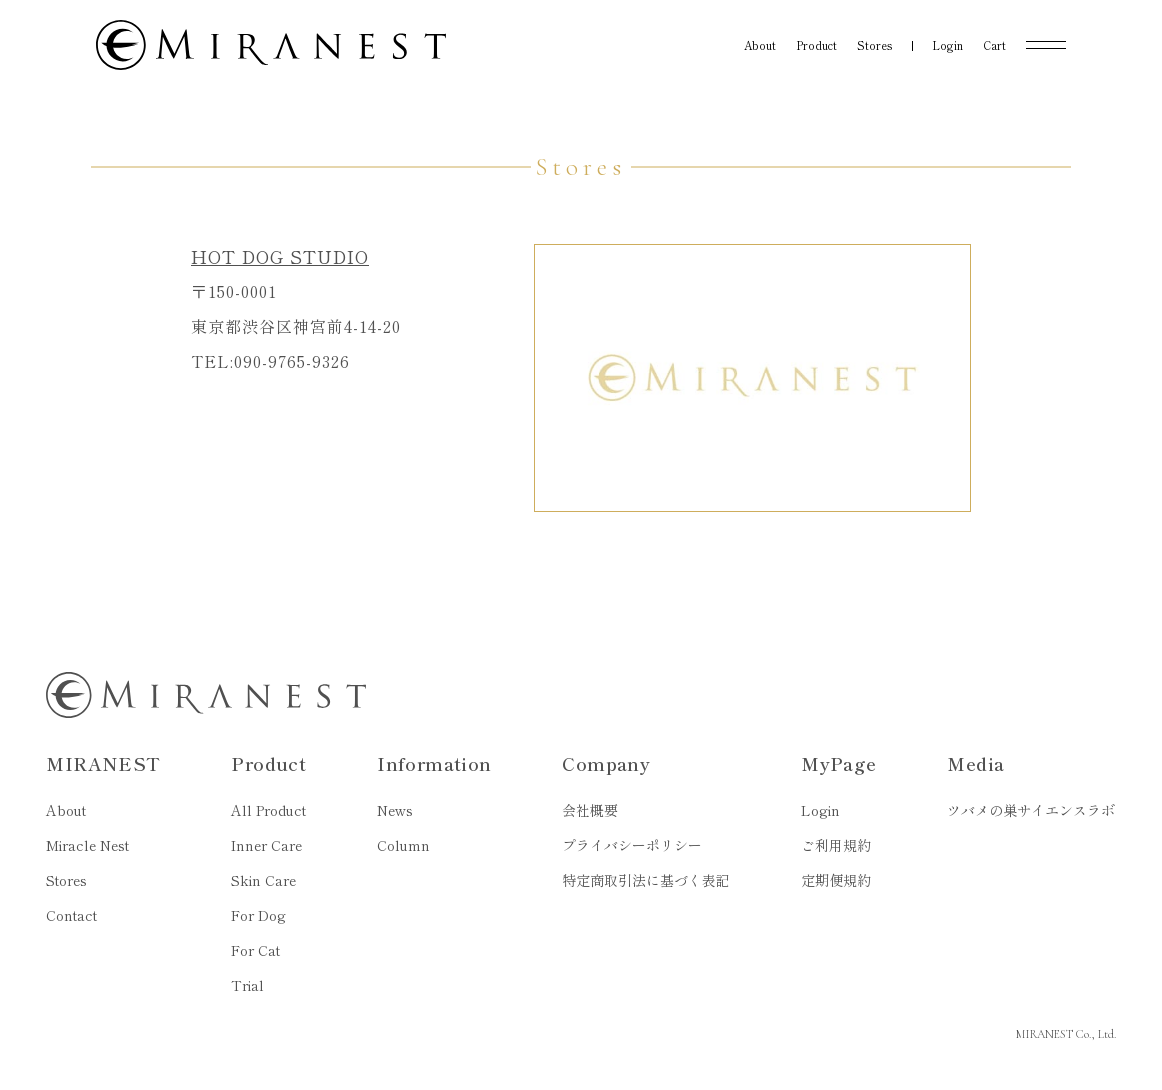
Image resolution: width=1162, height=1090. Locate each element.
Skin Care (263, 880)
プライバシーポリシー (632, 845)
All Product (268, 810)
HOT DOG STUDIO (280, 256)
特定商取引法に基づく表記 (646, 880)
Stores (66, 880)
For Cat (255, 950)
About (66, 810)
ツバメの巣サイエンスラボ (1031, 810)
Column (403, 845)
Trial (247, 985)
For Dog (258, 915)
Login (820, 810)
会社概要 (590, 810)
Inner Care (266, 845)
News (395, 810)
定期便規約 (836, 880)
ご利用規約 (836, 845)
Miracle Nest (87, 845)
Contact (71, 915)
